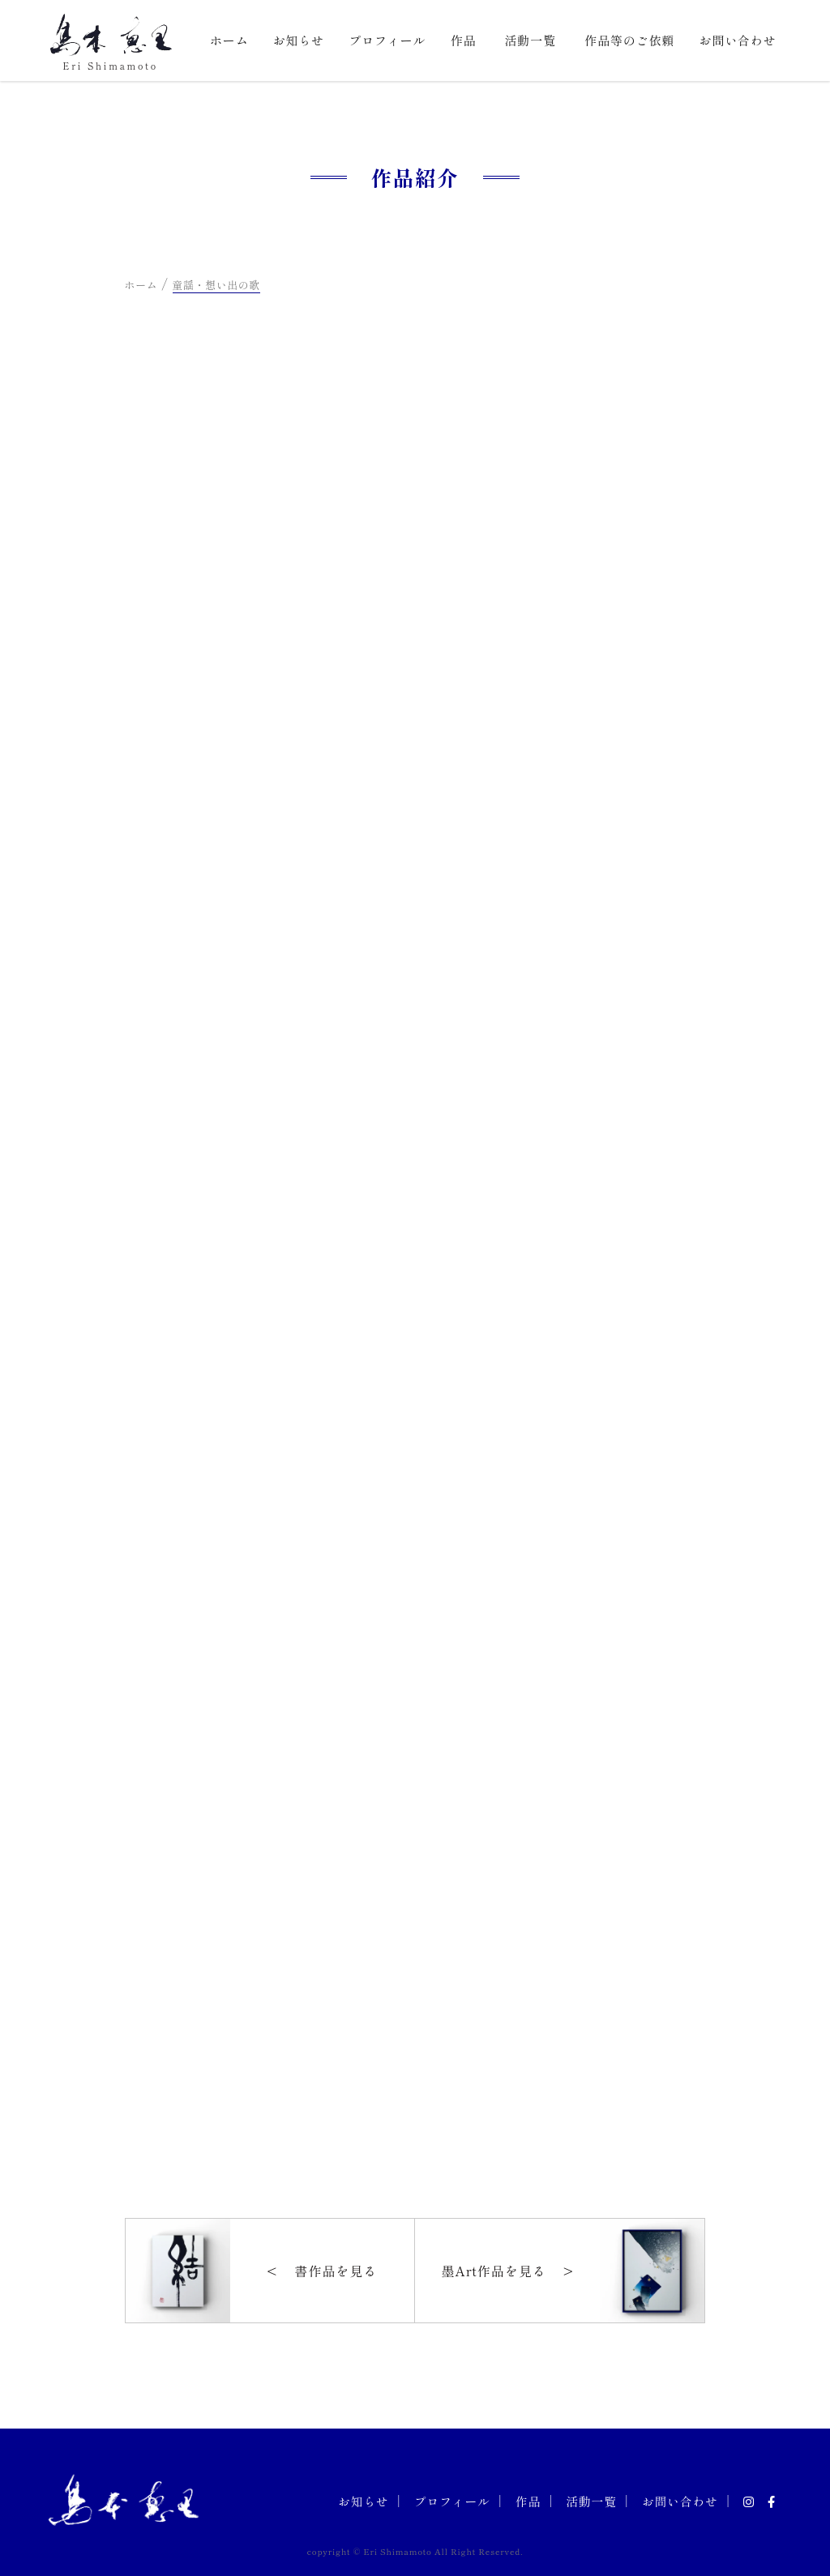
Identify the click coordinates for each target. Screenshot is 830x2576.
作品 (464, 40)
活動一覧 (530, 40)
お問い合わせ (737, 40)
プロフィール (387, 40)
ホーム (229, 40)
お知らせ (299, 40)
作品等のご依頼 (629, 40)
